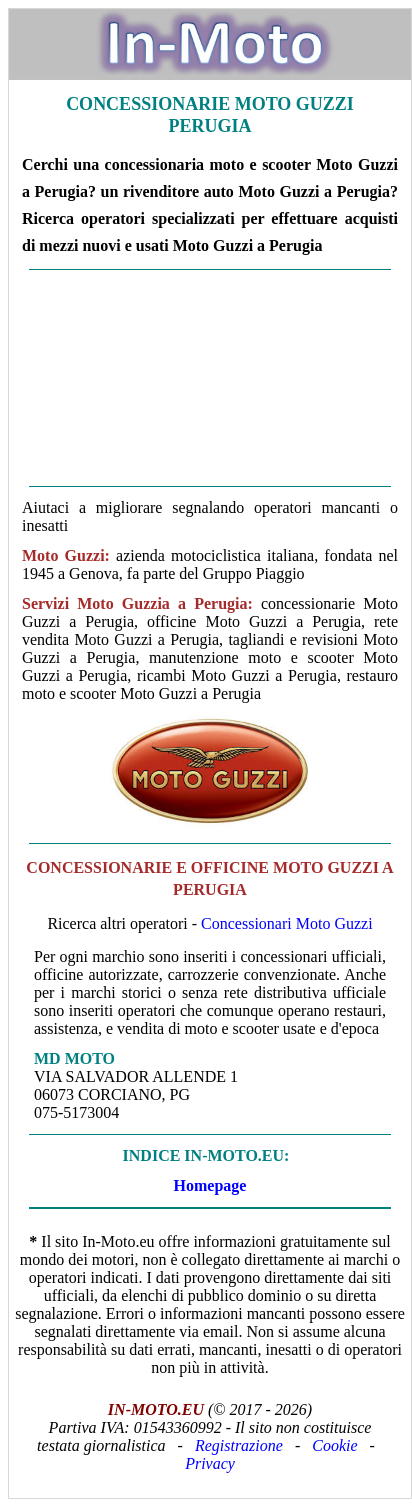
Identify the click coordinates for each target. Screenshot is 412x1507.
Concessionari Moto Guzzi (287, 923)
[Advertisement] (210, 378)
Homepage (210, 1185)
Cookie (334, 1445)
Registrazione (239, 1445)
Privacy (210, 1463)
